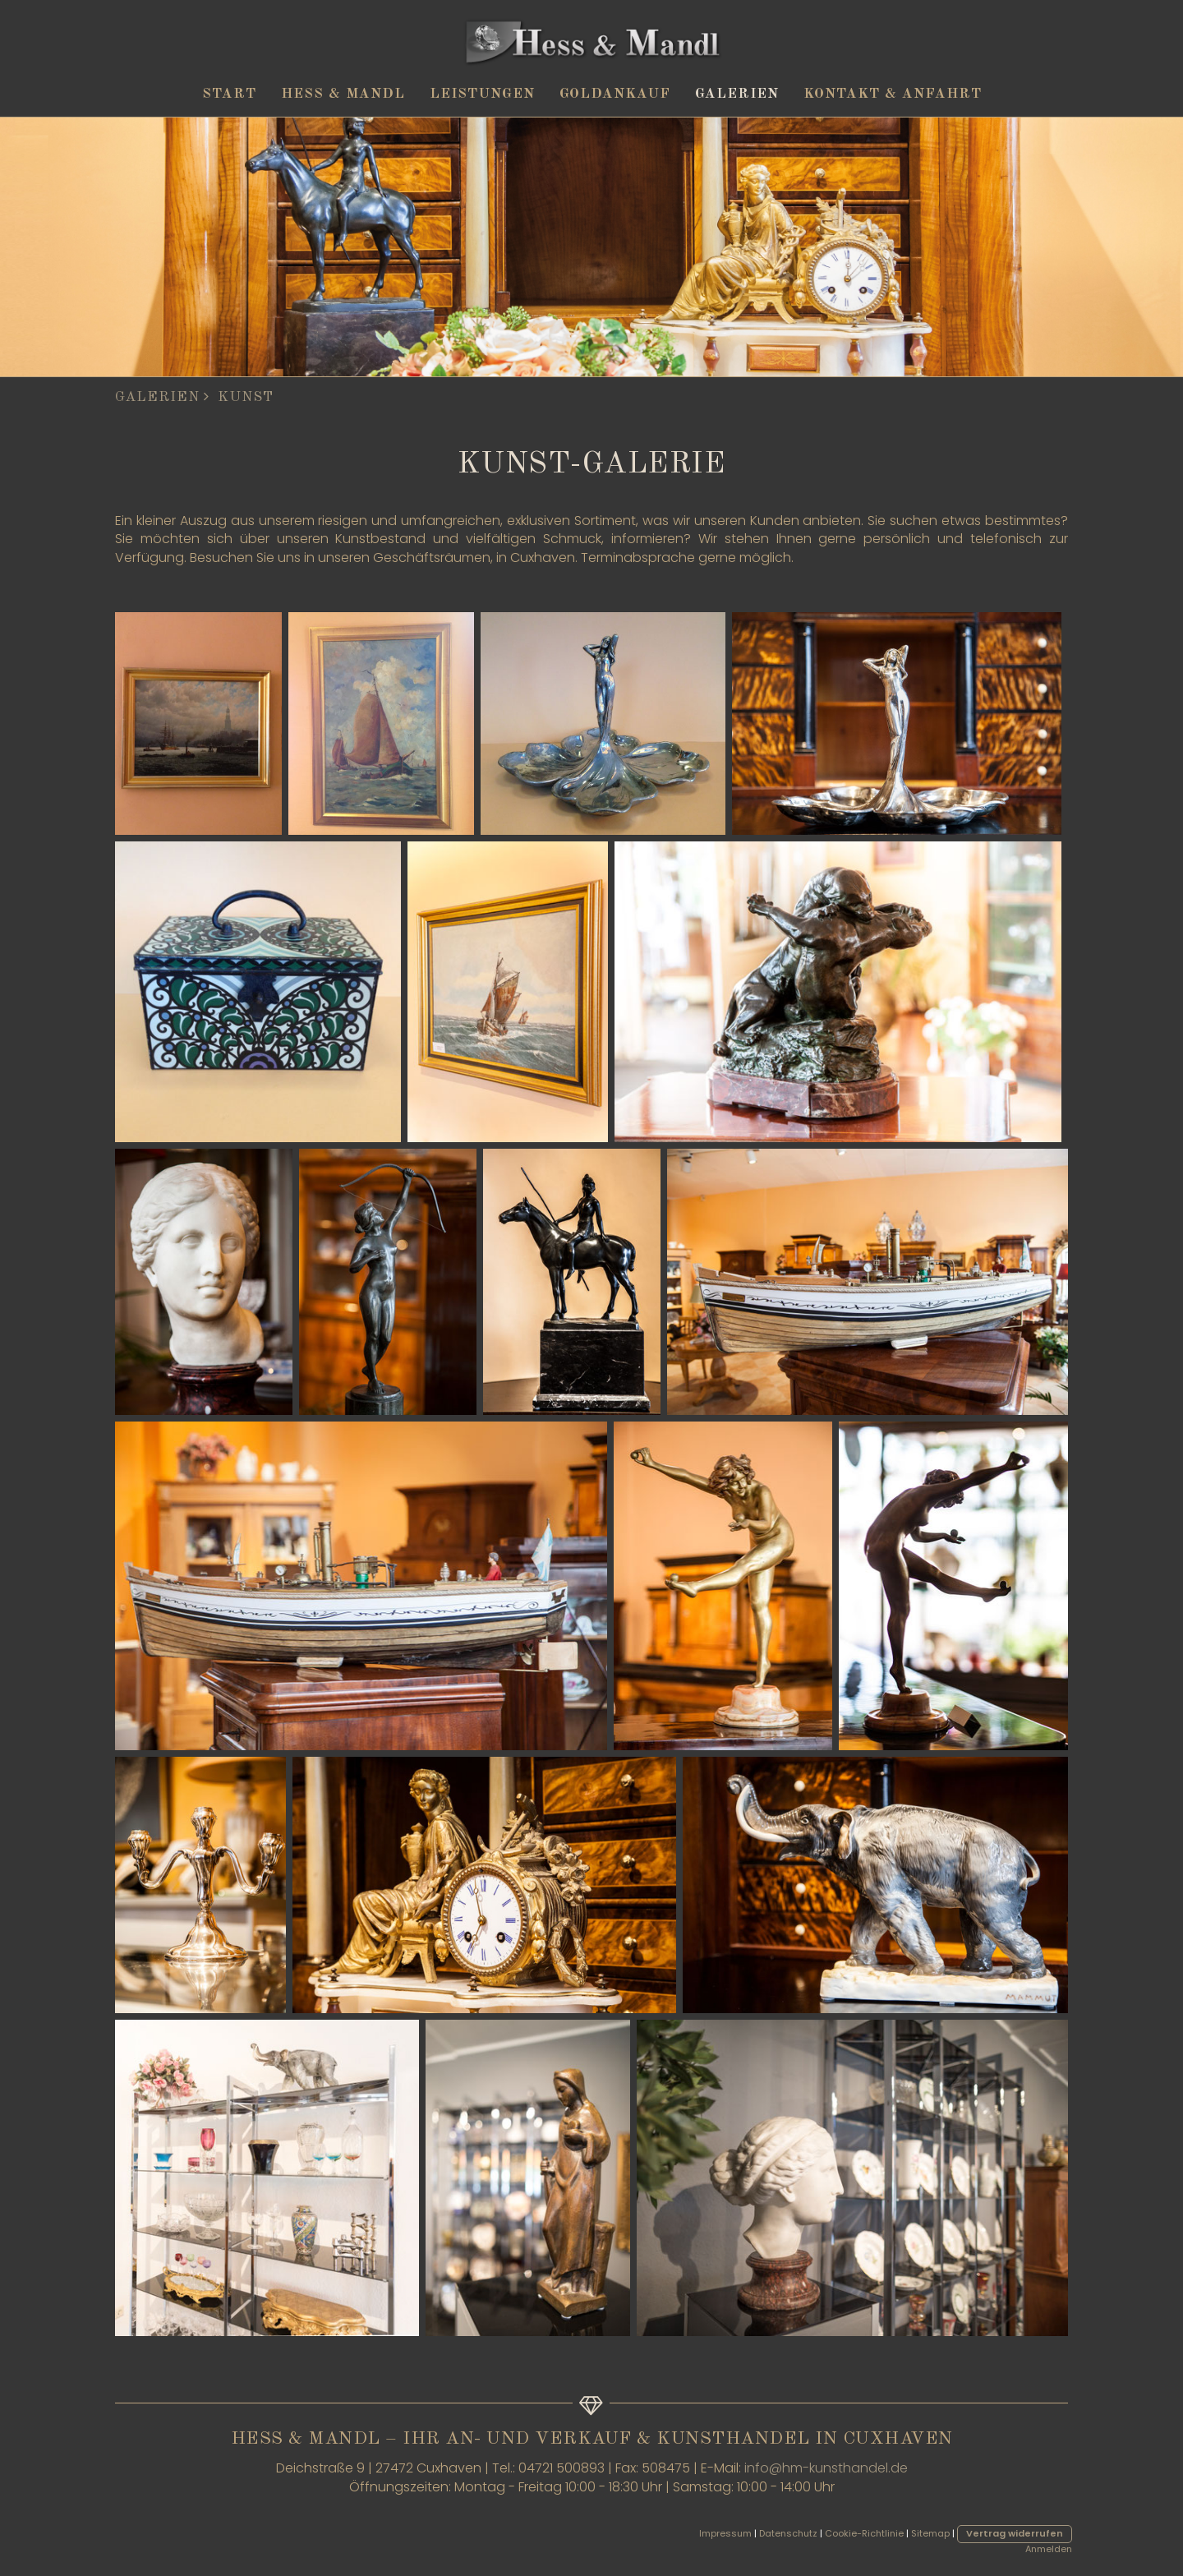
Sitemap (930, 2533)
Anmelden (1048, 2548)
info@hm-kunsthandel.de (826, 2467)
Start (229, 94)
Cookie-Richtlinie (864, 2533)
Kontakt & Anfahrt (892, 94)
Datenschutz (788, 2533)
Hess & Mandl (343, 94)
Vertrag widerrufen (1014, 2533)
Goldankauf (614, 94)
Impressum (725, 2533)
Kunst (246, 397)
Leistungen (482, 94)
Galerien (737, 94)
